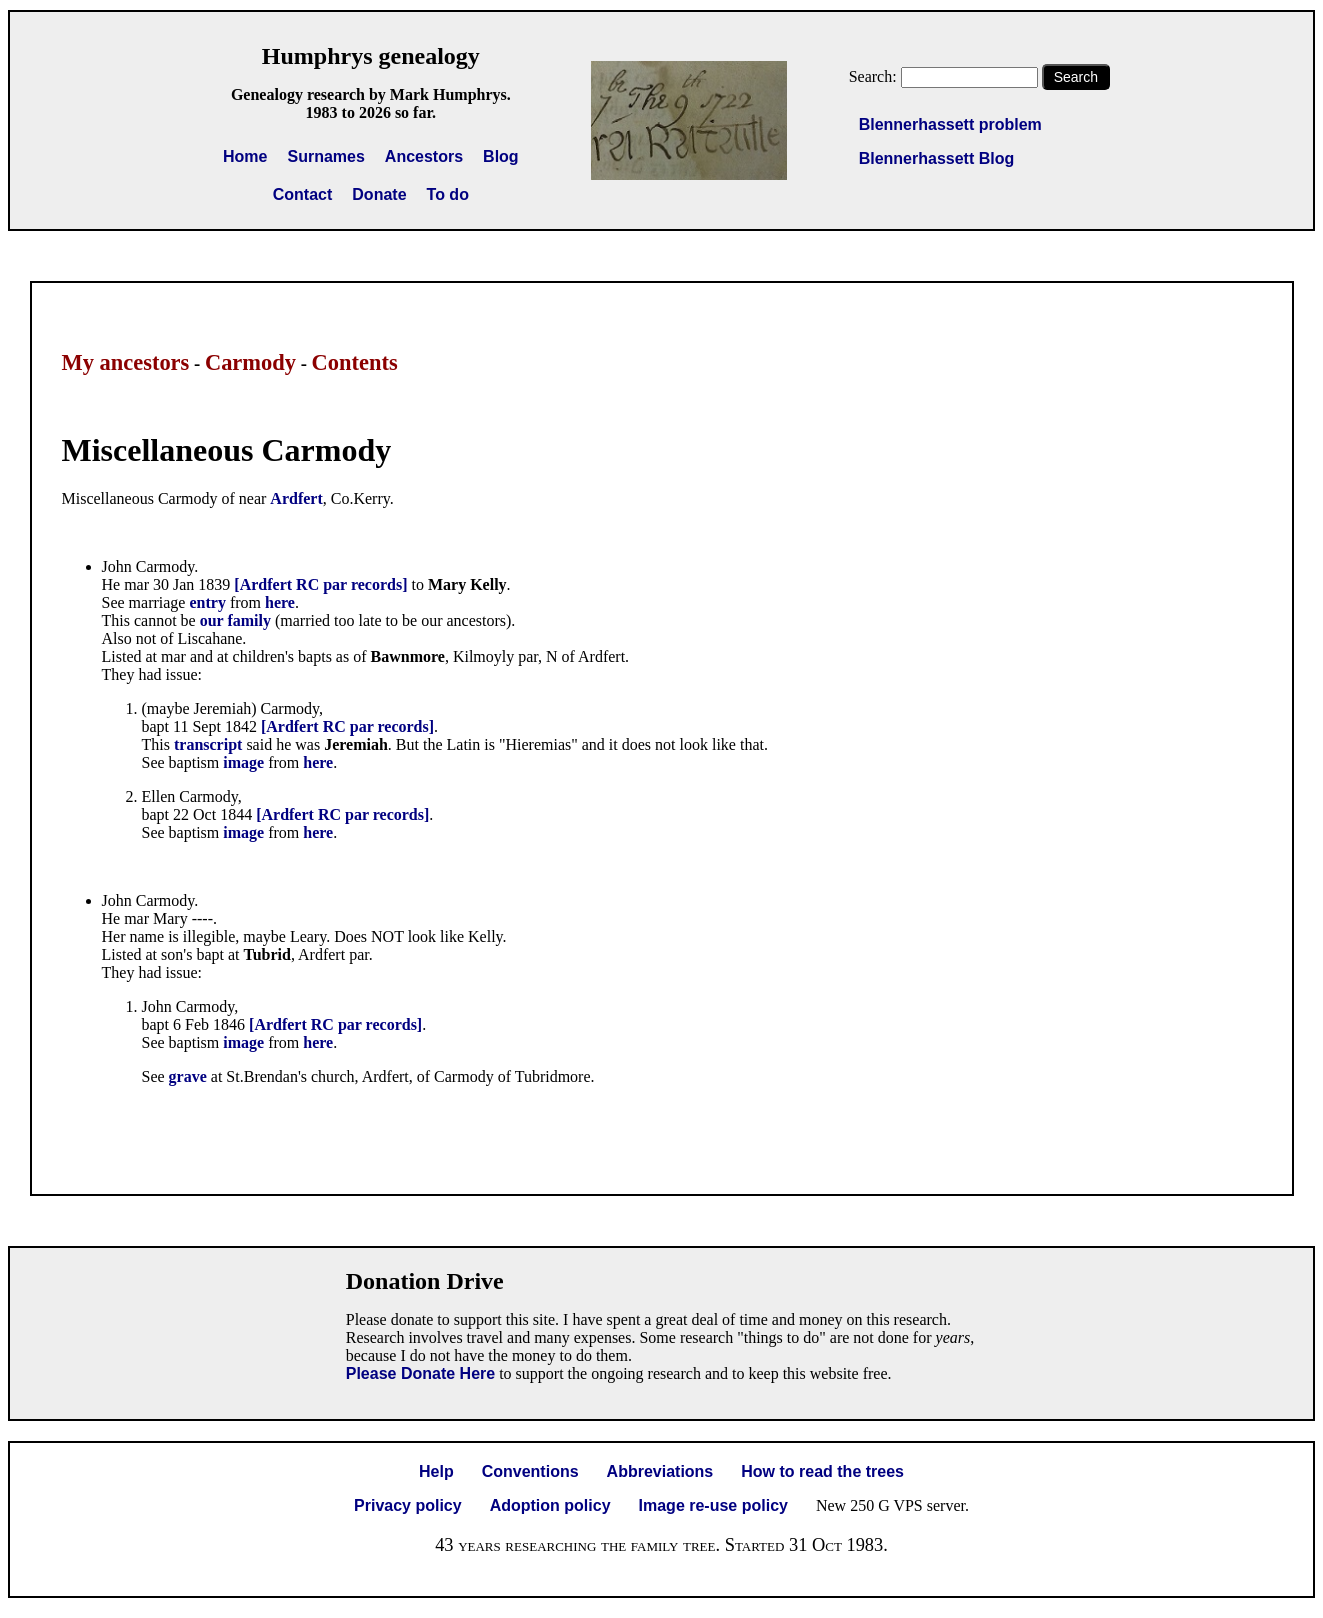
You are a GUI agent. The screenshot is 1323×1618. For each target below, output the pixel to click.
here (280, 602)
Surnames (325, 156)
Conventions (530, 1471)
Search (1076, 77)
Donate (379, 194)
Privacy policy (408, 1505)
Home (245, 156)
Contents (355, 362)
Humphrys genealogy (371, 56)
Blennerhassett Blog (937, 158)
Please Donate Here (420, 1373)
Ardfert (296, 498)
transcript (208, 744)
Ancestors (424, 156)
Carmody (250, 362)
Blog (501, 156)
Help (436, 1471)
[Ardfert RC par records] (320, 584)
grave (188, 1076)
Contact (303, 194)
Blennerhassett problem (950, 124)
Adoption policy (550, 1505)
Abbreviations (660, 1471)
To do (448, 194)
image (245, 762)
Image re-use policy (713, 1505)
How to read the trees (822, 1471)
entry (209, 602)
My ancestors (126, 362)
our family (235, 620)
